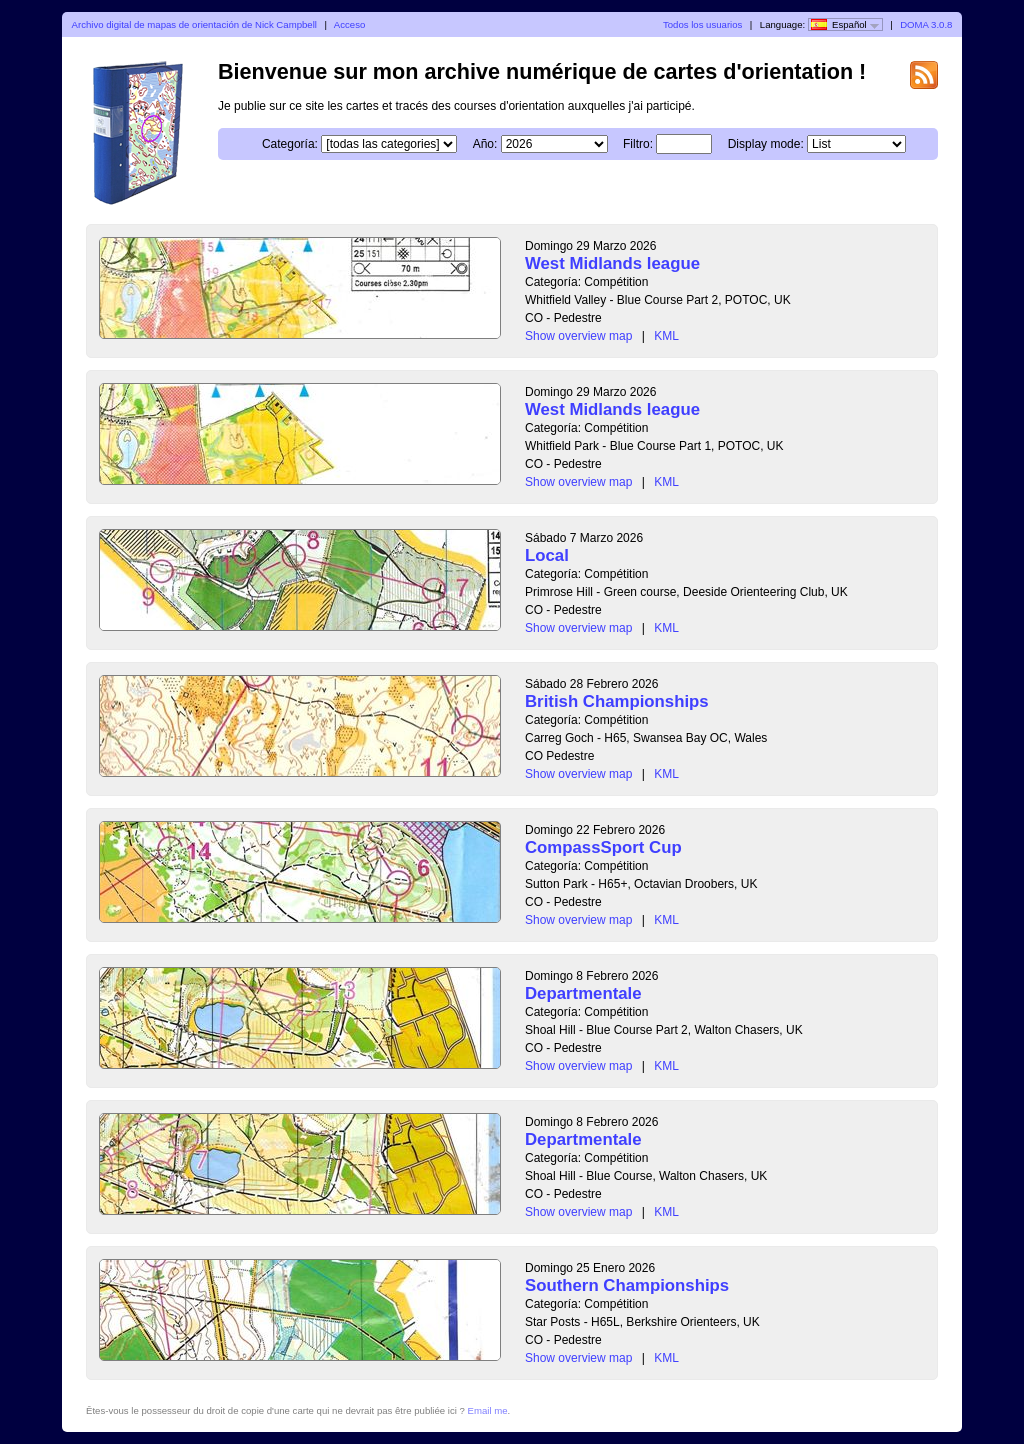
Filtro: (638, 144)
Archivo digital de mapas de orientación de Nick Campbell (194, 24)
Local (547, 555)
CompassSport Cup (603, 847)
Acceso (349, 24)
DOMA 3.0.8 (926, 24)
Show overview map (578, 336)
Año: (485, 144)
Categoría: (290, 144)
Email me (488, 1410)
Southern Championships (627, 1285)
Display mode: (766, 144)
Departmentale (583, 993)
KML (666, 336)
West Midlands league (612, 263)
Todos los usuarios (702, 24)
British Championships (617, 701)
